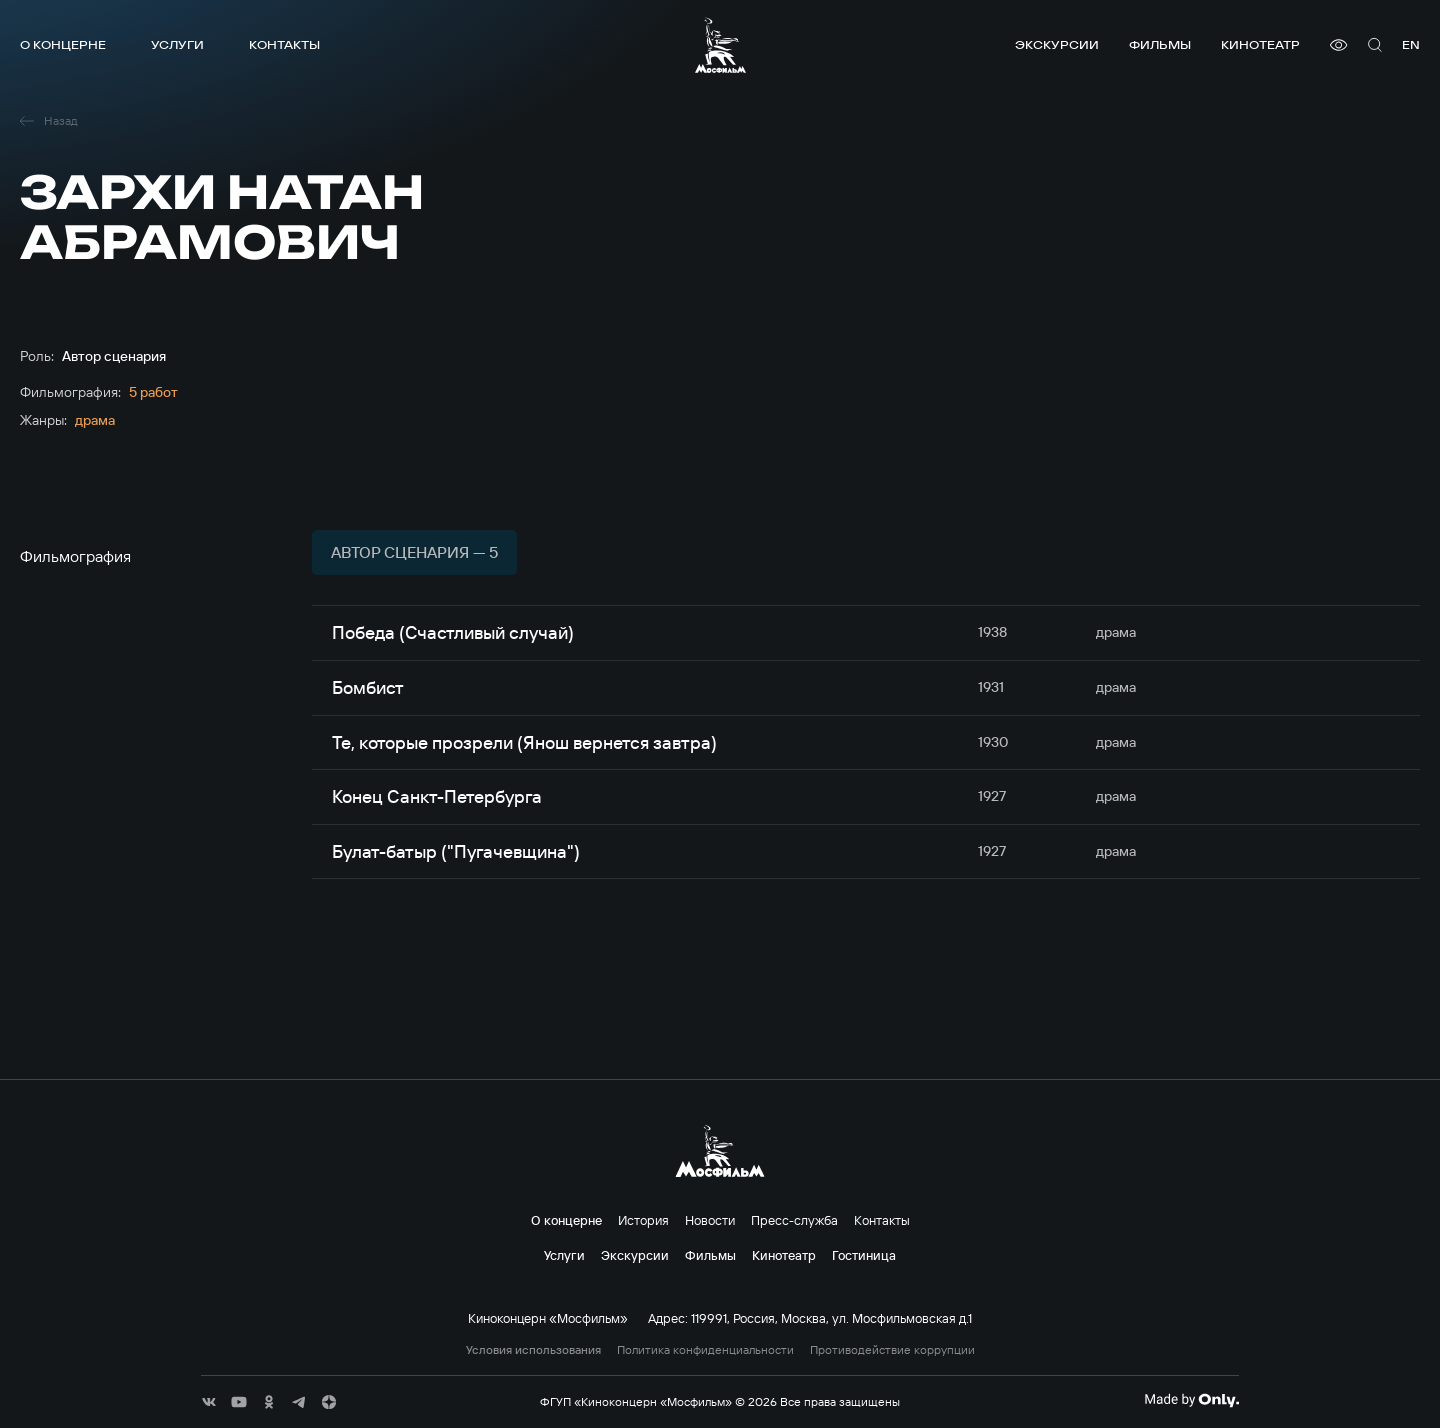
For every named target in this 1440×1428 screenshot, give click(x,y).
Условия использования (533, 1350)
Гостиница (864, 1255)
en (1411, 44)
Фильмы (1160, 44)
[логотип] (720, 45)
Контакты (284, 44)
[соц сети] (209, 1402)
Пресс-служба (794, 1220)
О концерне (63, 44)
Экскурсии (1057, 44)
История (643, 1220)
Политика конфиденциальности (705, 1350)
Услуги (177, 44)
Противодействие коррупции (892, 1350)
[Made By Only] (1191, 1400)
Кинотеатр (1260, 44)
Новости (710, 1220)
